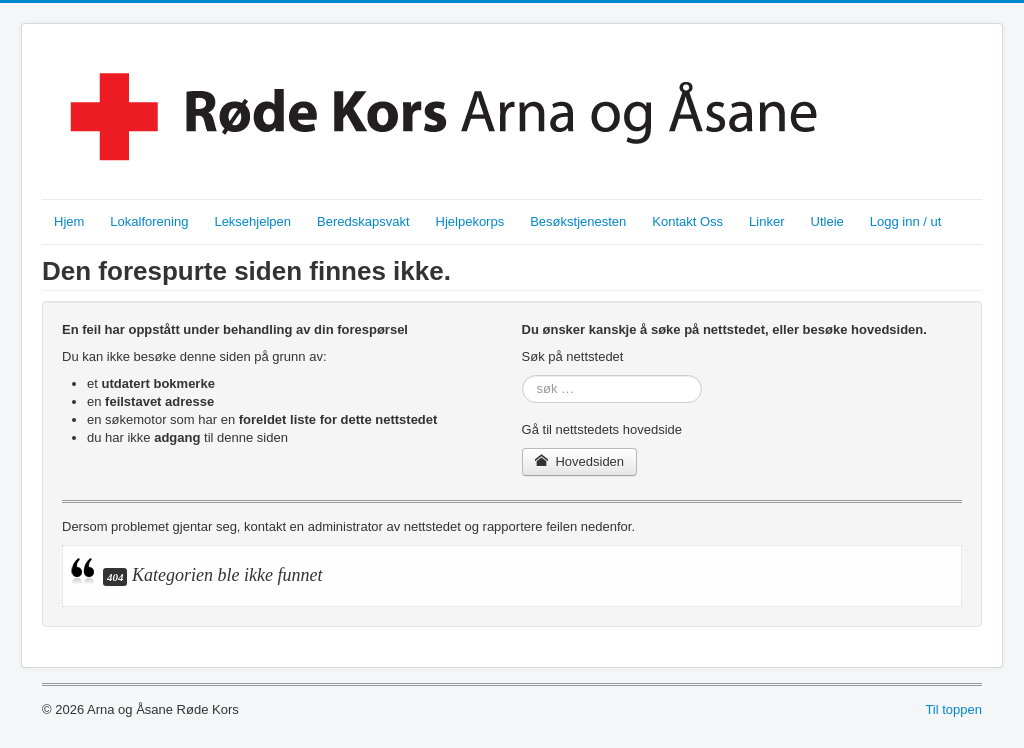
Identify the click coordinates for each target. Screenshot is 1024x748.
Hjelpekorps (470, 221)
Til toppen (953, 709)
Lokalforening (149, 221)
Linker (766, 221)
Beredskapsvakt (363, 221)
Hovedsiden (580, 461)
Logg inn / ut (906, 221)
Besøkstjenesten (578, 221)
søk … (522, 375)
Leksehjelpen (252, 221)
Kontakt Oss (687, 221)
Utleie (827, 221)
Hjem (69, 221)
